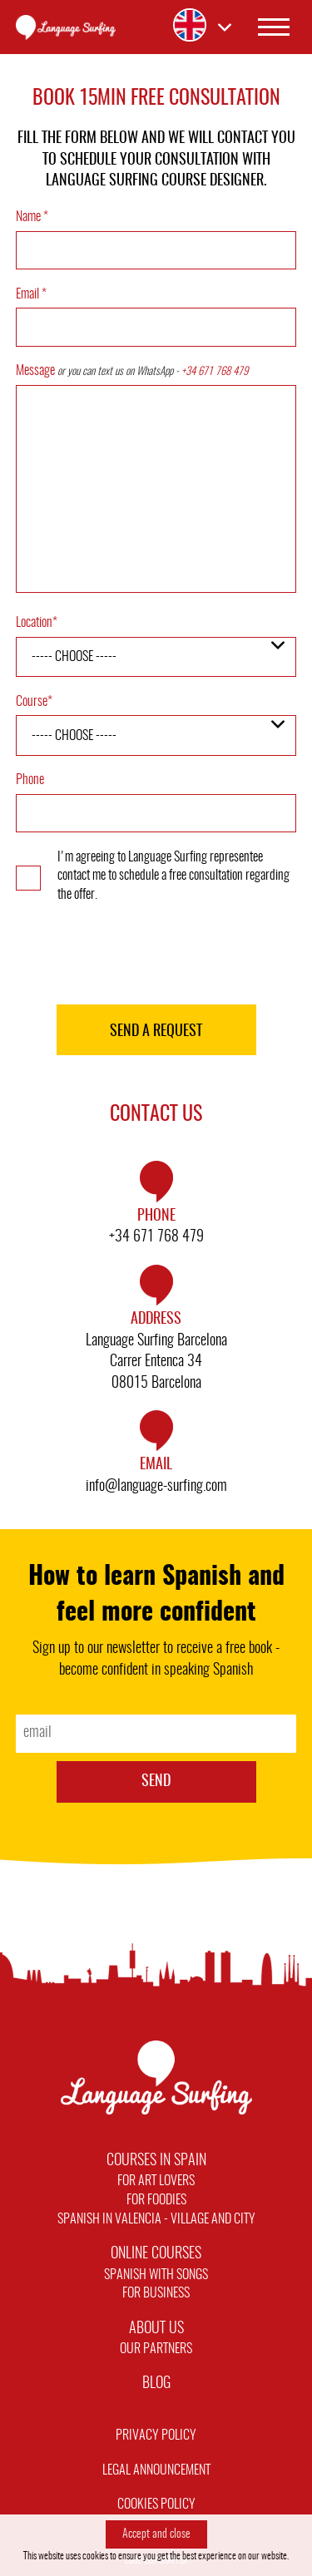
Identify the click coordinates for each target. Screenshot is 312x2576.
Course (34, 701)
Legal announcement (156, 2470)
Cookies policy (156, 2504)
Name (32, 217)
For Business (156, 2293)
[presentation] (156, 956)
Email (31, 294)
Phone (30, 780)
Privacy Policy (156, 2435)
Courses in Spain (156, 2161)
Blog (156, 2383)
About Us (156, 2329)
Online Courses (156, 2254)
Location (36, 622)
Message (132, 371)
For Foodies (156, 2200)
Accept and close (156, 2534)
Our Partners (156, 2349)
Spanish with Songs (156, 2275)
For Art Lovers (156, 2181)
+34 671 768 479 (214, 372)
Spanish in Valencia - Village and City (156, 2219)
